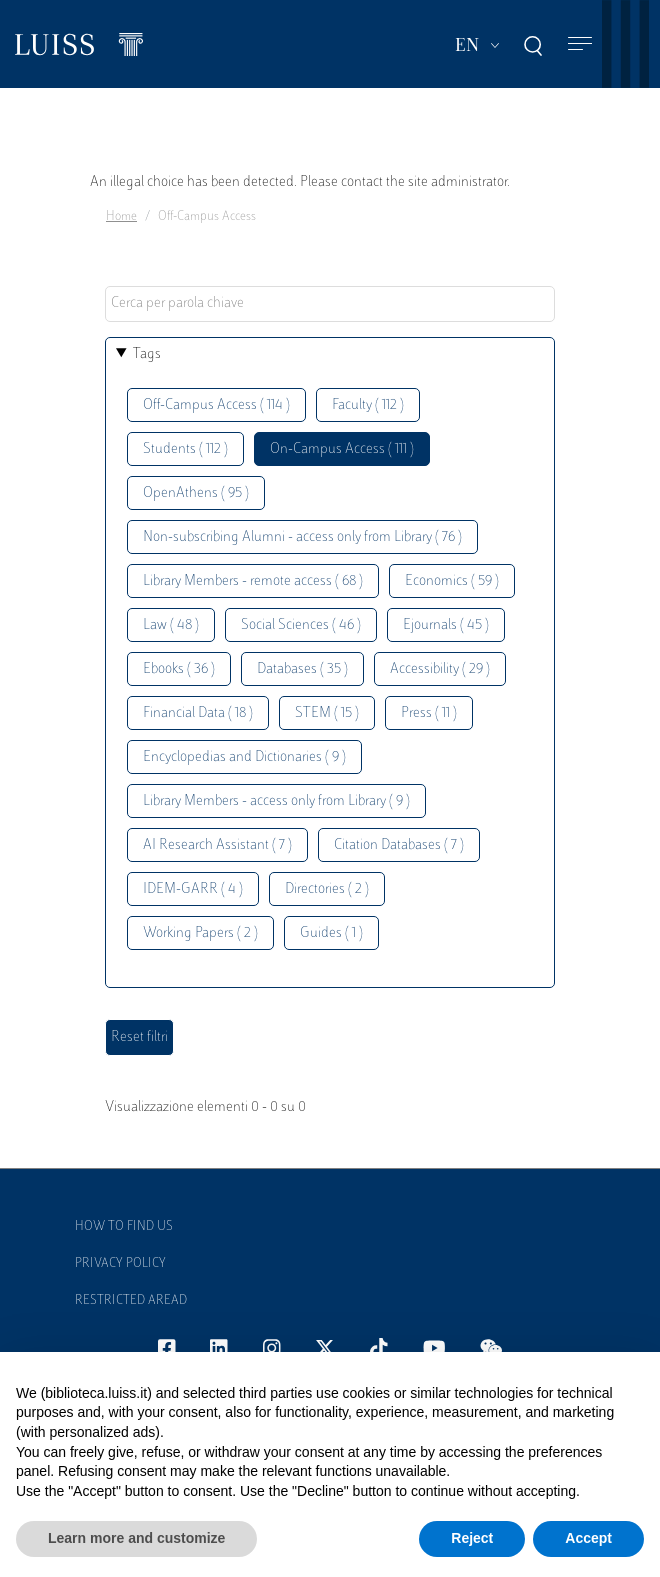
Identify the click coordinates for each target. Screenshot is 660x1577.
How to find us (124, 1227)
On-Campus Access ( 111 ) (342, 449)
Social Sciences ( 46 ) (301, 625)
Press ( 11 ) (429, 713)
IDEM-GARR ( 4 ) (193, 889)
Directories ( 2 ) (327, 889)
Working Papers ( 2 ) (200, 933)
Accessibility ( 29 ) (440, 669)
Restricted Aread (131, 1301)
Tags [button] (147, 354)
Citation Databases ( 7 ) (399, 845)
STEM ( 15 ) (327, 713)
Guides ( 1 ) (331, 933)
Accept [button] (588, 1538)
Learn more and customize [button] (136, 1538)
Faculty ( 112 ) (368, 405)
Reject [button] (472, 1538)
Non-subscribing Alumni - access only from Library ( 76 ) (302, 537)
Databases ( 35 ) (302, 669)
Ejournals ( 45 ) (446, 625)
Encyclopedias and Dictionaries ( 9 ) (244, 757)
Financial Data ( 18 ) (198, 713)
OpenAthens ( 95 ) (196, 493)
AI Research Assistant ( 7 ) (217, 845)
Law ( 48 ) (171, 625)
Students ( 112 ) (185, 449)
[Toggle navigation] (580, 44)
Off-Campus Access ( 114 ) (216, 405)
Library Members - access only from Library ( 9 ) (276, 801)
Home (121, 217)
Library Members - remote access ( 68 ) (253, 581)
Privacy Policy (120, 1264)
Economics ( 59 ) (452, 581)
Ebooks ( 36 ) (179, 669)
